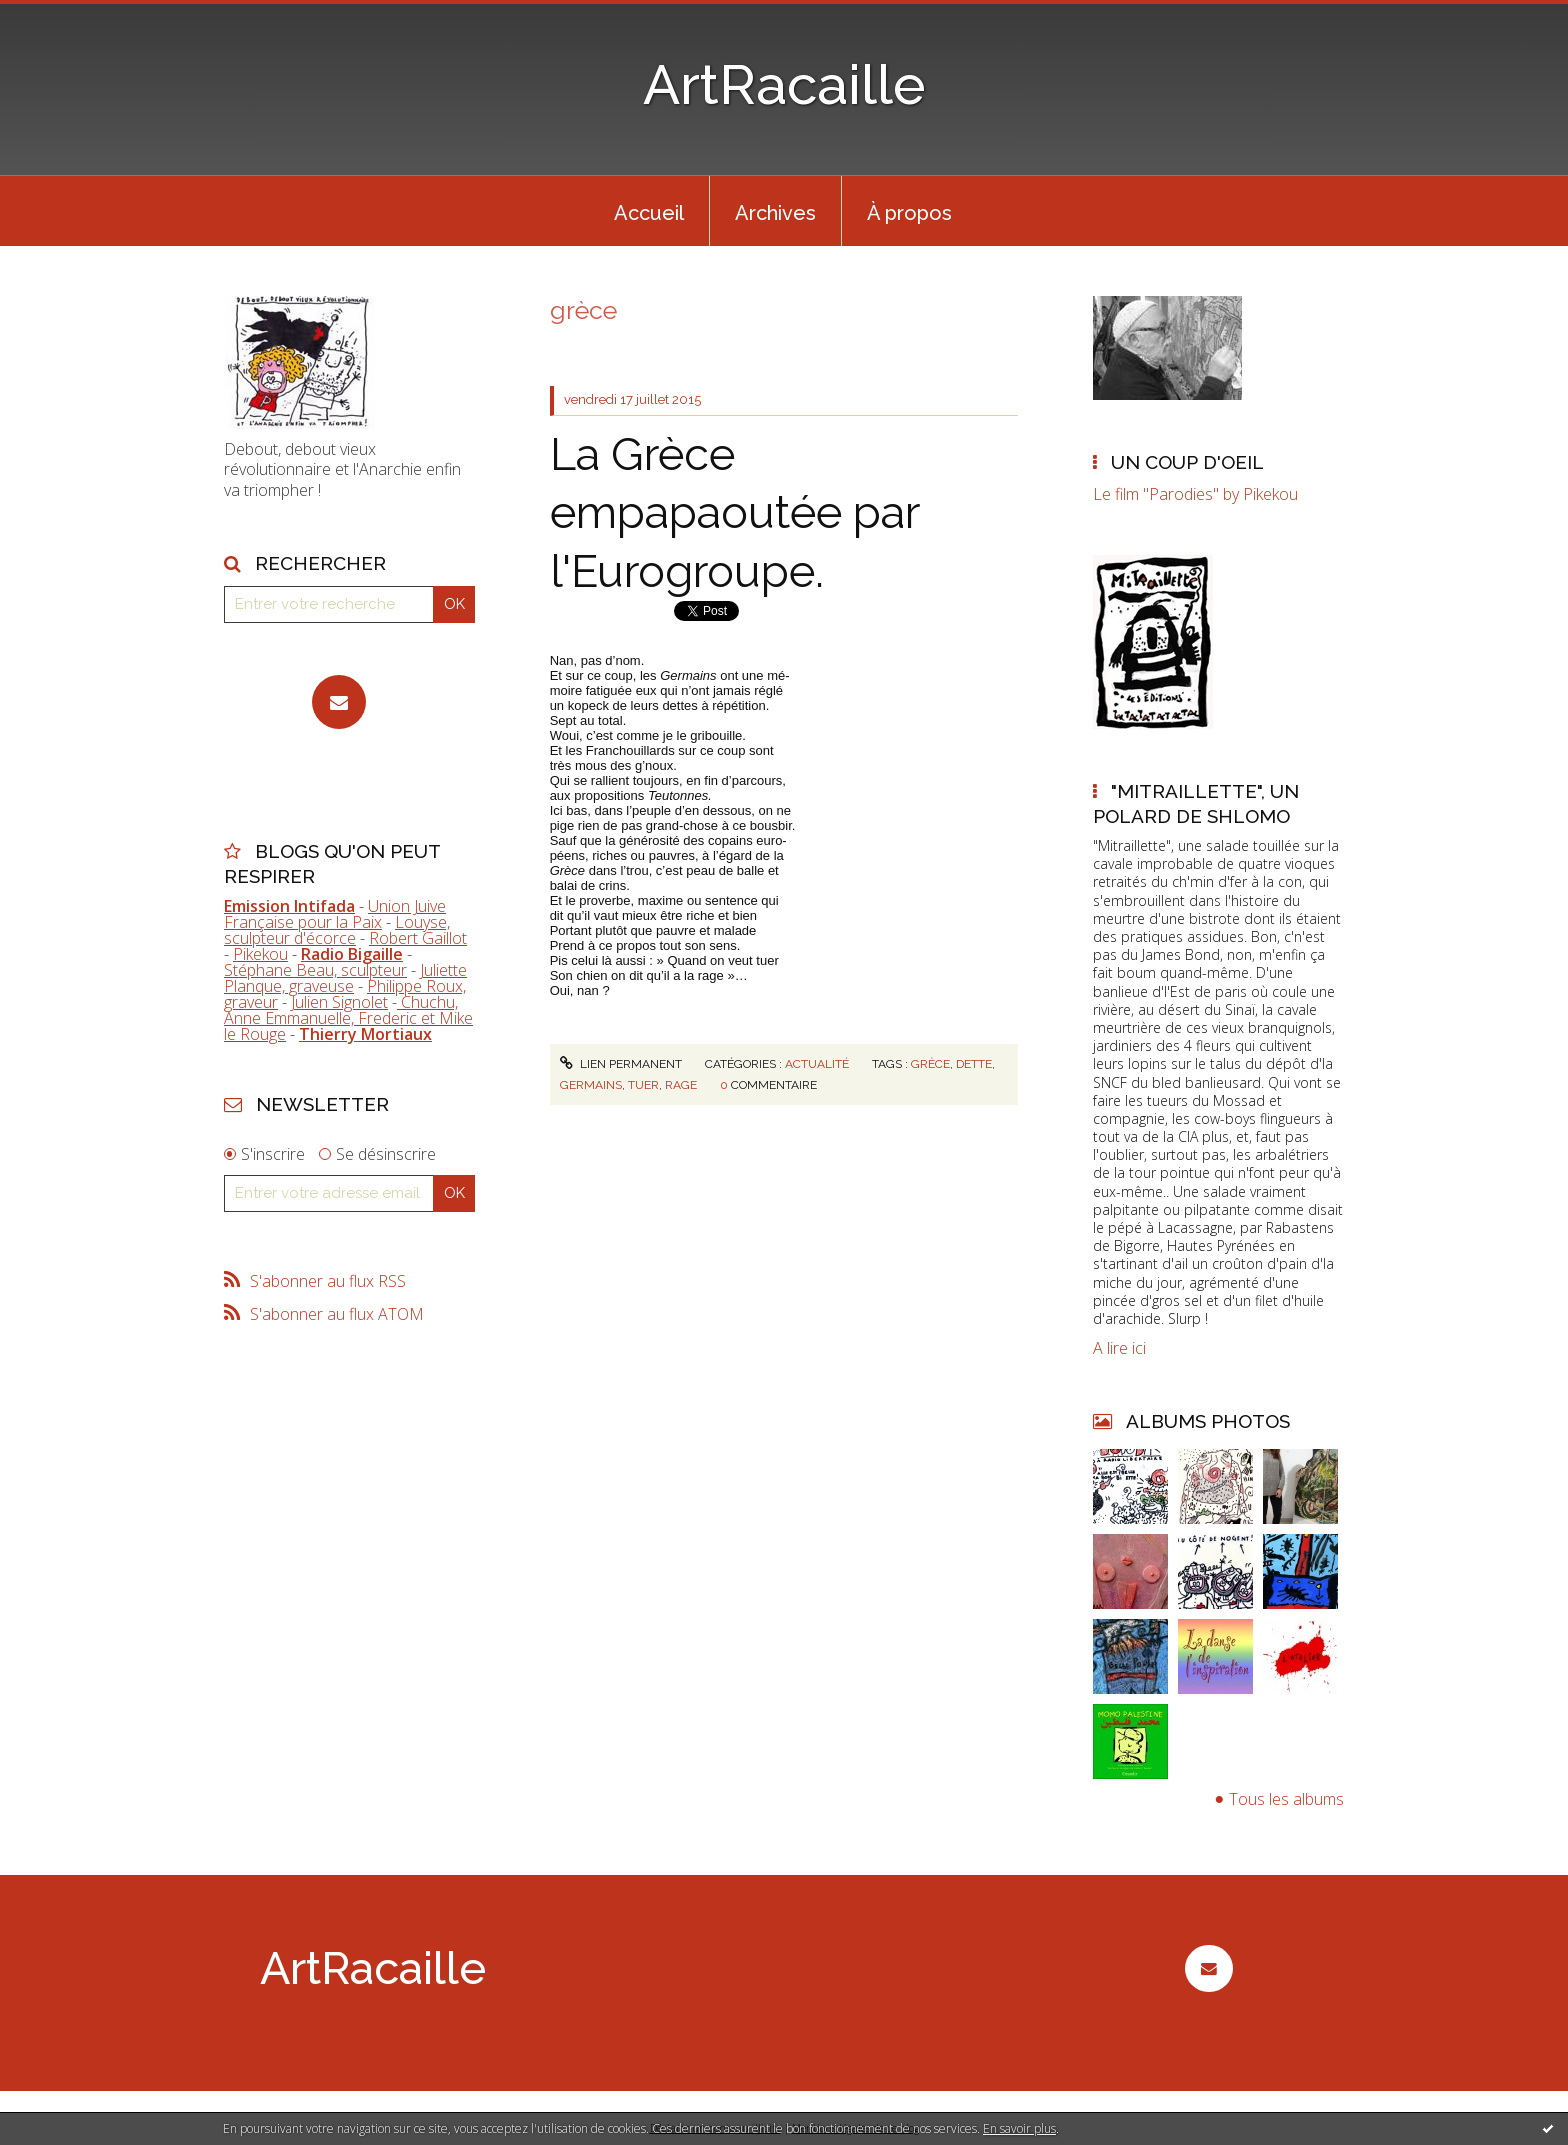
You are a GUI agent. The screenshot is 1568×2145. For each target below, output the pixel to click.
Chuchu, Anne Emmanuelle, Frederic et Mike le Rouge (348, 1018)
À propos (909, 213)
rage (681, 1085)
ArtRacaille (784, 84)
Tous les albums (1286, 1799)
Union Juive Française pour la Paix (335, 914)
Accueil (649, 213)
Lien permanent (621, 1064)
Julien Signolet (339, 1002)
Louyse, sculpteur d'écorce (337, 930)
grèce (930, 1064)
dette (974, 1064)
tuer (643, 1085)
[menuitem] (649, 211)
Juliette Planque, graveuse (345, 978)
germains (591, 1085)
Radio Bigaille (352, 954)
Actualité (817, 1064)
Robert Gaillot (418, 938)
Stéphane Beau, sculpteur (315, 970)
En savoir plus (1019, 2128)
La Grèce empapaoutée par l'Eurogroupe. (734, 513)
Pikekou (260, 954)
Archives (775, 213)
